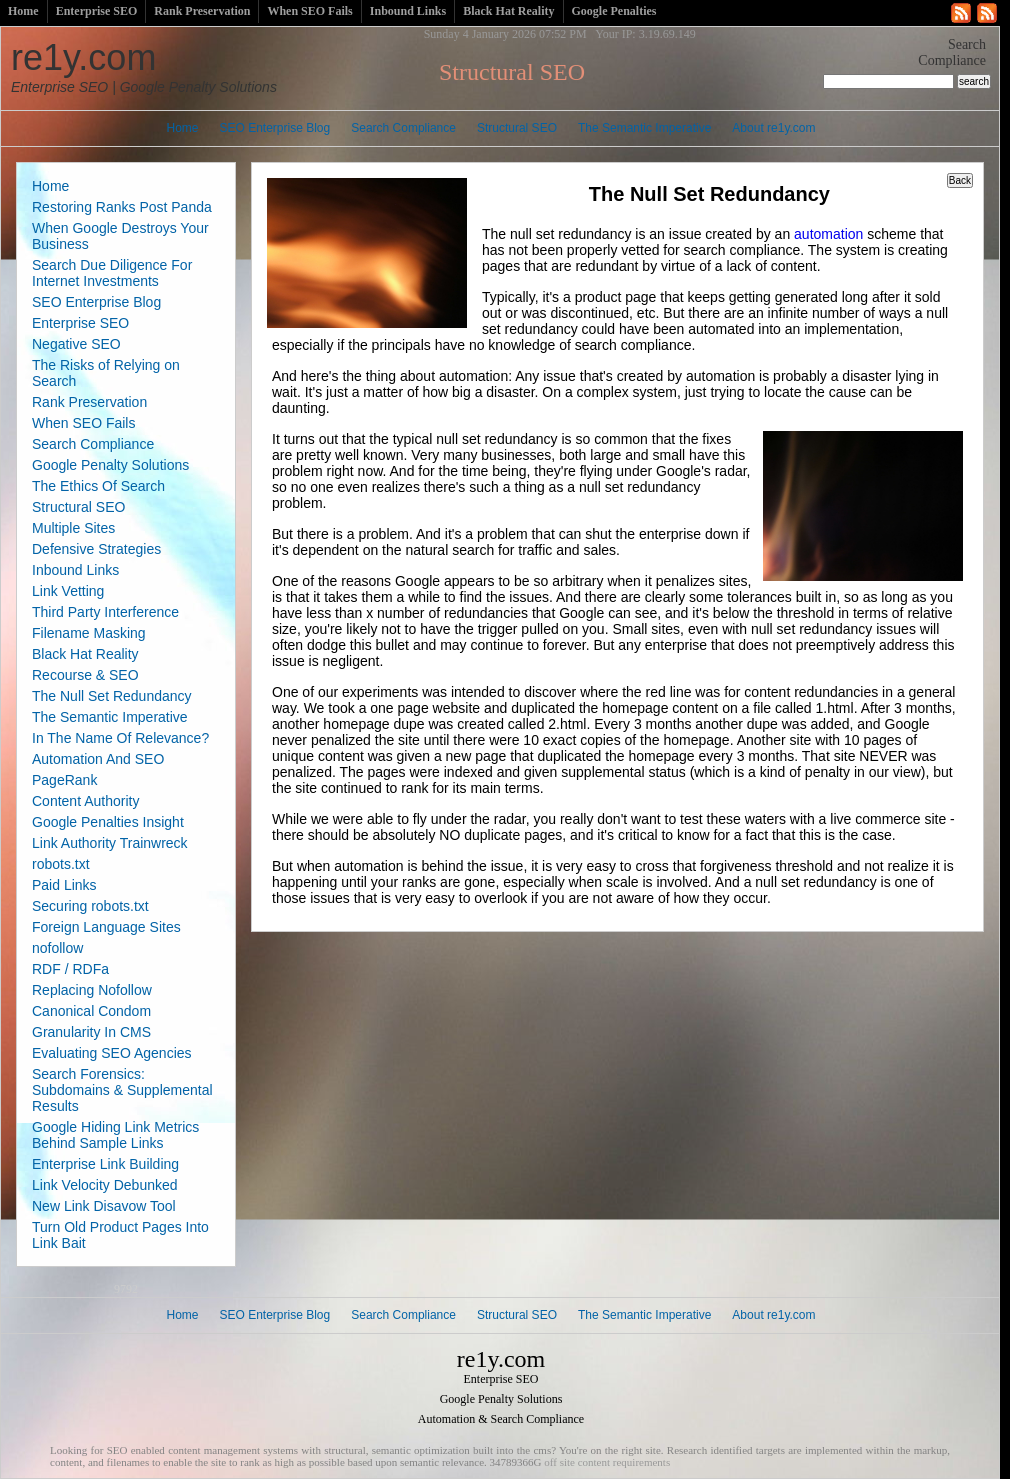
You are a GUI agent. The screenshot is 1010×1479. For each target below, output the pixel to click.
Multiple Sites (73, 528)
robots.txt (61, 864)
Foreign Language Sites (106, 927)
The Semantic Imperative (644, 128)
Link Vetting (68, 591)
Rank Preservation (202, 11)
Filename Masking (89, 633)
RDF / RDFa (70, 969)
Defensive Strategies (96, 549)
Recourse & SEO (85, 675)
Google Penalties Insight (108, 822)
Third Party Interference (105, 612)
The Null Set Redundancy (112, 696)
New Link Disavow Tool (104, 1206)
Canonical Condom (91, 1011)
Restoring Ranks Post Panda (122, 207)
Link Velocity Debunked (105, 1185)
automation (828, 234)
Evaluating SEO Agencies (112, 1053)
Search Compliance (403, 128)
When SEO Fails (309, 11)
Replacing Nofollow (92, 990)
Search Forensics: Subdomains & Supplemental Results (122, 1090)
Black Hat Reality (508, 11)
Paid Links (64, 885)
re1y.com (144, 66)
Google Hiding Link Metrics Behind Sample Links (115, 1135)
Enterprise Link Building (105, 1164)
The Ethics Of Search (98, 486)
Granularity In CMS (91, 1032)
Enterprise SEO (97, 11)
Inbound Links (408, 11)
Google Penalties (614, 11)
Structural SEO (517, 128)
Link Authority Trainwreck (110, 843)
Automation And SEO (98, 759)
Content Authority (85, 801)
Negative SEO (76, 344)
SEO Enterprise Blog (275, 128)
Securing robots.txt (90, 906)
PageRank (64, 780)
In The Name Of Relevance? (120, 738)
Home (23, 11)
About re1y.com (773, 128)
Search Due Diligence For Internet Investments (112, 273)
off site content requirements (607, 1462)
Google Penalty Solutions (110, 465)
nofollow (57, 948)
